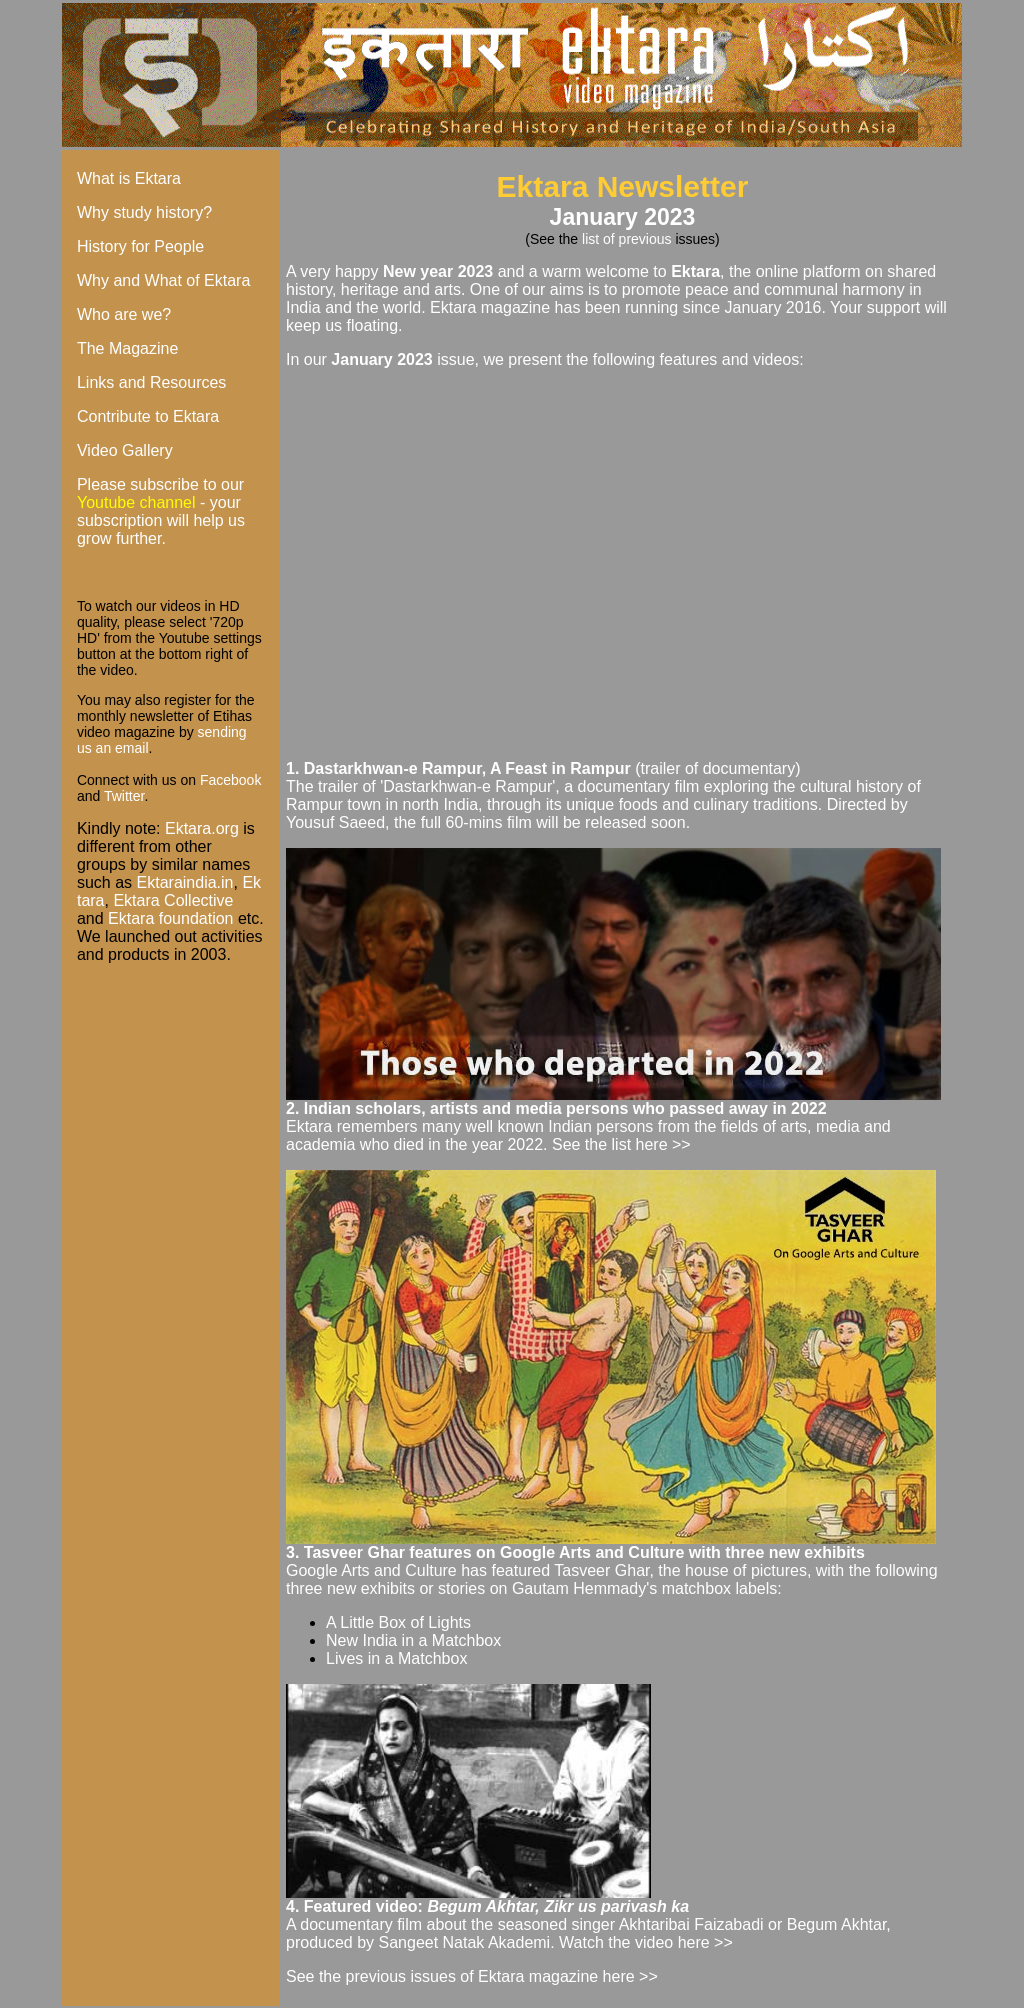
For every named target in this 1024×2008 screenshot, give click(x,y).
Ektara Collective (173, 900)
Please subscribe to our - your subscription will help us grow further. (161, 511)
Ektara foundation (170, 918)
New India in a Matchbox (413, 1640)
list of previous (628, 239)
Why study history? (144, 212)
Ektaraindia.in (185, 882)
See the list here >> (621, 1144)
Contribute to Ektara (148, 416)
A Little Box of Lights (398, 1622)
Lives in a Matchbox (396, 1658)
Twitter (124, 796)
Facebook (230, 780)
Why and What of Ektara (163, 280)
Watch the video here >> (646, 1942)
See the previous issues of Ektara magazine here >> (472, 1976)
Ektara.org (202, 828)
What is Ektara (129, 178)
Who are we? (124, 314)
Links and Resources (151, 382)
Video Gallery (125, 450)
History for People (140, 246)
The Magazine (127, 348)
